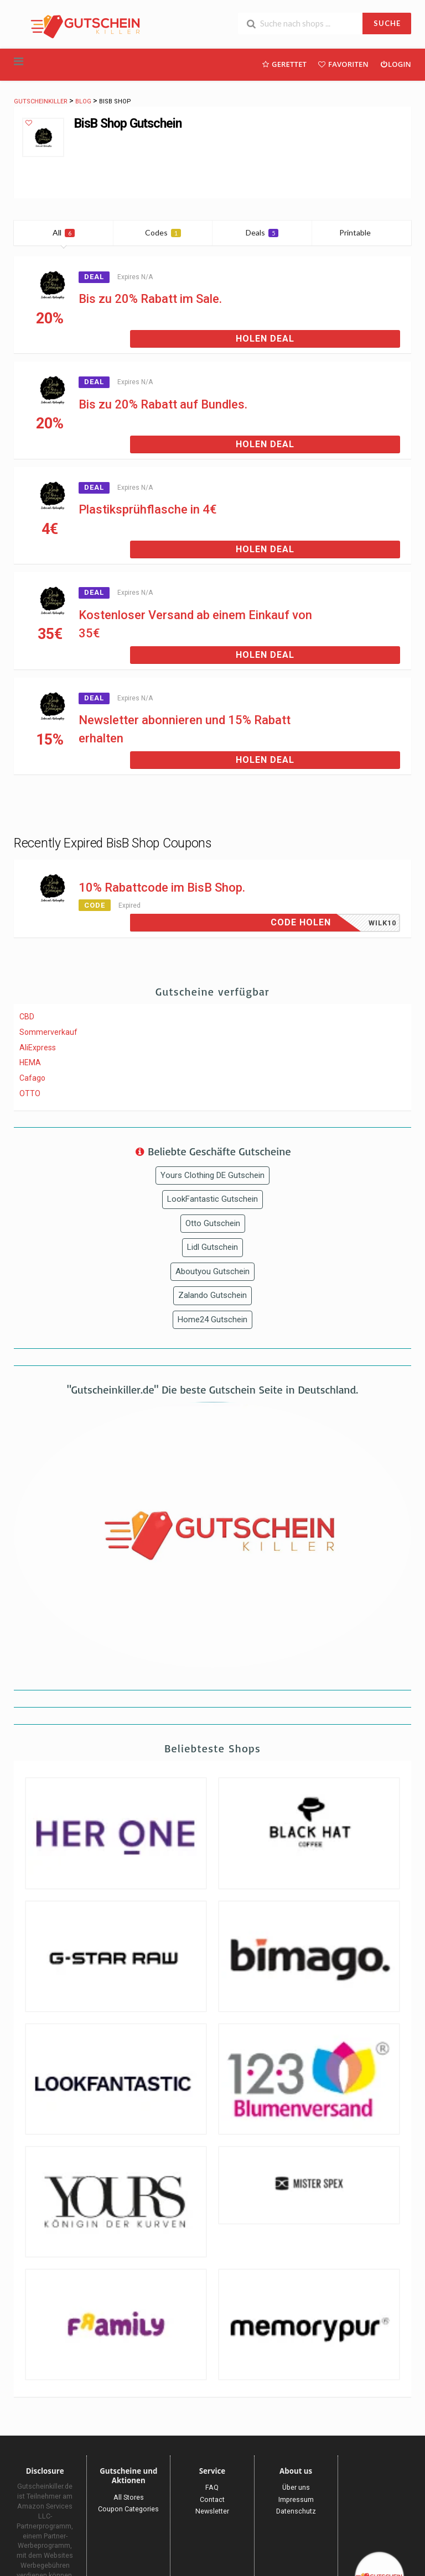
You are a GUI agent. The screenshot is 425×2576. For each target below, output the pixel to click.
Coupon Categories (128, 2509)
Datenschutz (296, 2511)
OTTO (29, 1093)
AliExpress (37, 1047)
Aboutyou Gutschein (212, 1271)
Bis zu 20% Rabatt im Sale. (150, 299)
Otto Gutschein (212, 1223)
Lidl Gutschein (212, 1247)
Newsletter (212, 2511)
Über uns (296, 2487)
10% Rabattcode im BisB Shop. (162, 887)
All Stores (128, 2497)
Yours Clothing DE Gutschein (212, 1175)
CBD (26, 1016)
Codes (163, 232)
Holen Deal (265, 338)
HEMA (30, 1062)
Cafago (32, 1078)
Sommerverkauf (48, 1032)
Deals (262, 232)
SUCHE (387, 23)
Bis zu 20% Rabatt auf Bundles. (163, 404)
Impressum (296, 2499)
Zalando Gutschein (212, 1295)
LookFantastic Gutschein (212, 1199)
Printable (361, 232)
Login (395, 64)
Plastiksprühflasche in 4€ (148, 509)
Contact (212, 2499)
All (64, 232)
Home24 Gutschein (212, 1319)
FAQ (212, 2487)
